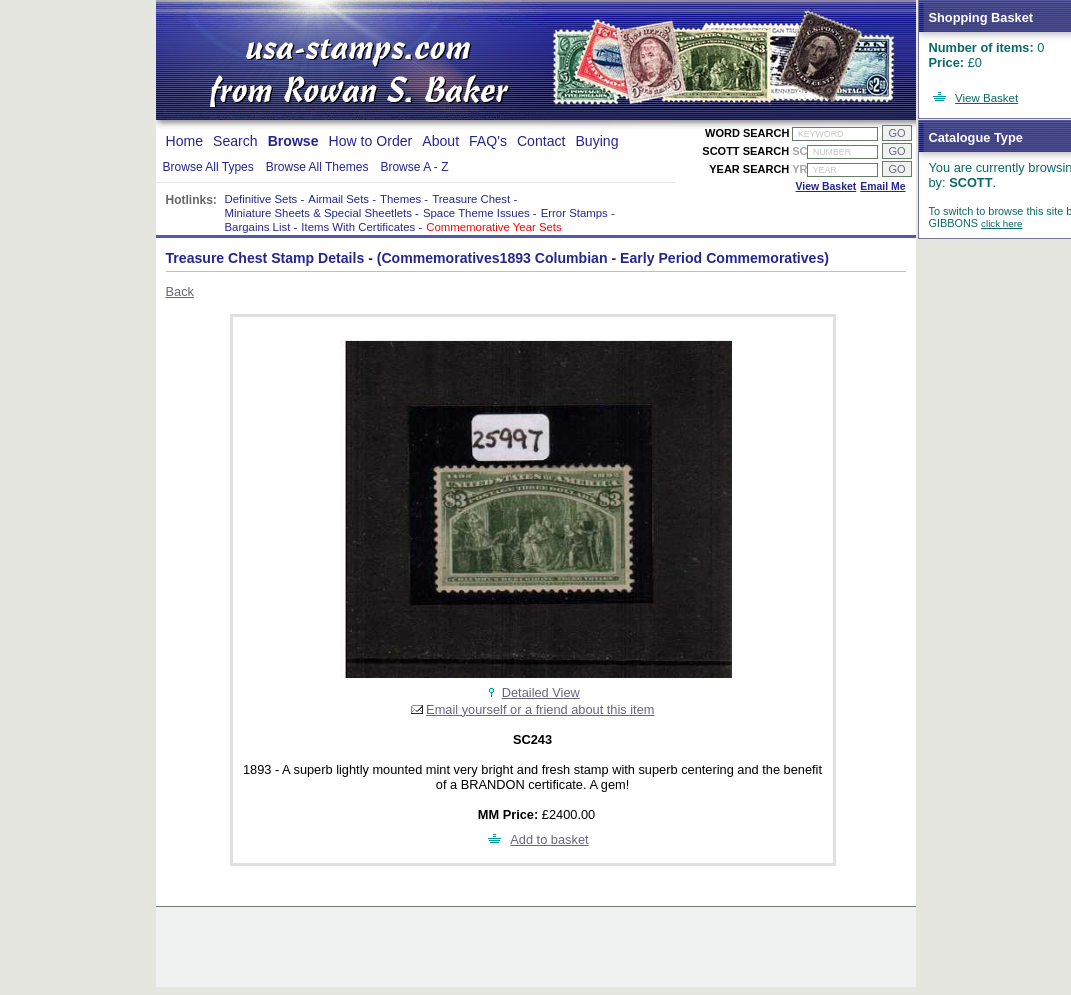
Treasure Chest (471, 199)
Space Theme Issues (476, 213)
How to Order (371, 141)
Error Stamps (574, 213)
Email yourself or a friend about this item (540, 709)
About (440, 141)
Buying (596, 141)
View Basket (986, 98)
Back (180, 291)
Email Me (882, 186)
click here (1001, 223)
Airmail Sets (338, 199)
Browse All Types (208, 167)
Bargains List (258, 227)
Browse (293, 141)
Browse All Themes (317, 167)
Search (235, 141)
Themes (400, 199)
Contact (541, 141)
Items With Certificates (358, 227)
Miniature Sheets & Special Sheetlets (318, 213)
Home (185, 141)
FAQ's (488, 141)
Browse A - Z (414, 167)
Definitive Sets (261, 199)
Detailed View (541, 692)
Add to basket (549, 839)
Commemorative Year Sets (493, 227)
